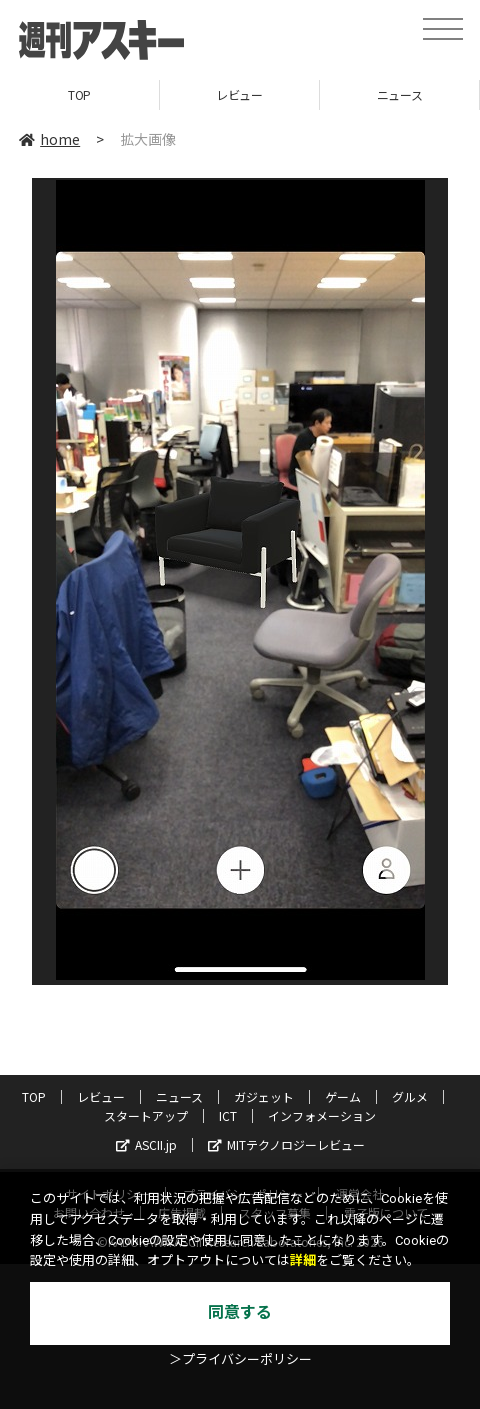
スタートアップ (146, 1115)
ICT (228, 1115)
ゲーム (343, 1096)
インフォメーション (322, 1115)
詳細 (303, 1260)
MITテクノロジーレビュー (286, 1144)
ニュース (399, 94)
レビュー (239, 94)
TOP (79, 94)
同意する (240, 1312)
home (49, 139)
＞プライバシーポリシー (240, 1359)
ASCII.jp (146, 1144)
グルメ (410, 1096)
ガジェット (264, 1096)
